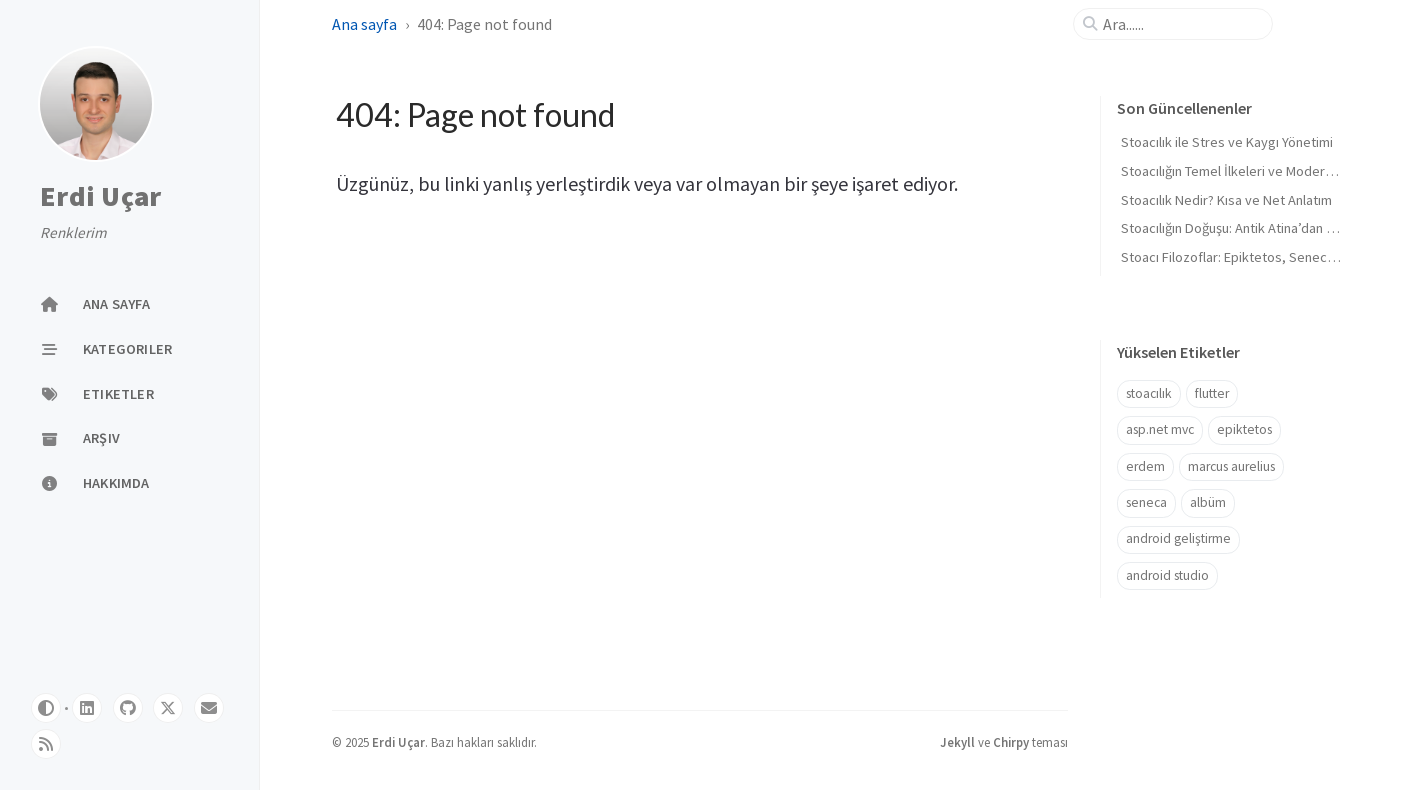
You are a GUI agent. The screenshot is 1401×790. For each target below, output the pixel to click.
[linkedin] (87, 708)
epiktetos (1244, 429)
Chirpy (1011, 742)
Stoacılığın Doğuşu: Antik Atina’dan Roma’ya (1249, 228)
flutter (1212, 393)
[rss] (46, 744)
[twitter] (168, 708)
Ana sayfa (364, 24)
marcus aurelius (1231, 466)
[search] (1181, 24)
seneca (1146, 502)
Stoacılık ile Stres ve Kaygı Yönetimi (1227, 142)
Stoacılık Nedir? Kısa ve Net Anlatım (1226, 200)
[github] (128, 708)
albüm (1208, 502)
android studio (1167, 575)
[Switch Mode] (46, 708)
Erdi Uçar (100, 197)
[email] (209, 708)
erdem (1145, 466)
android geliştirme (1178, 538)
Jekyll (957, 742)
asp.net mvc (1160, 429)
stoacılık (1149, 393)
